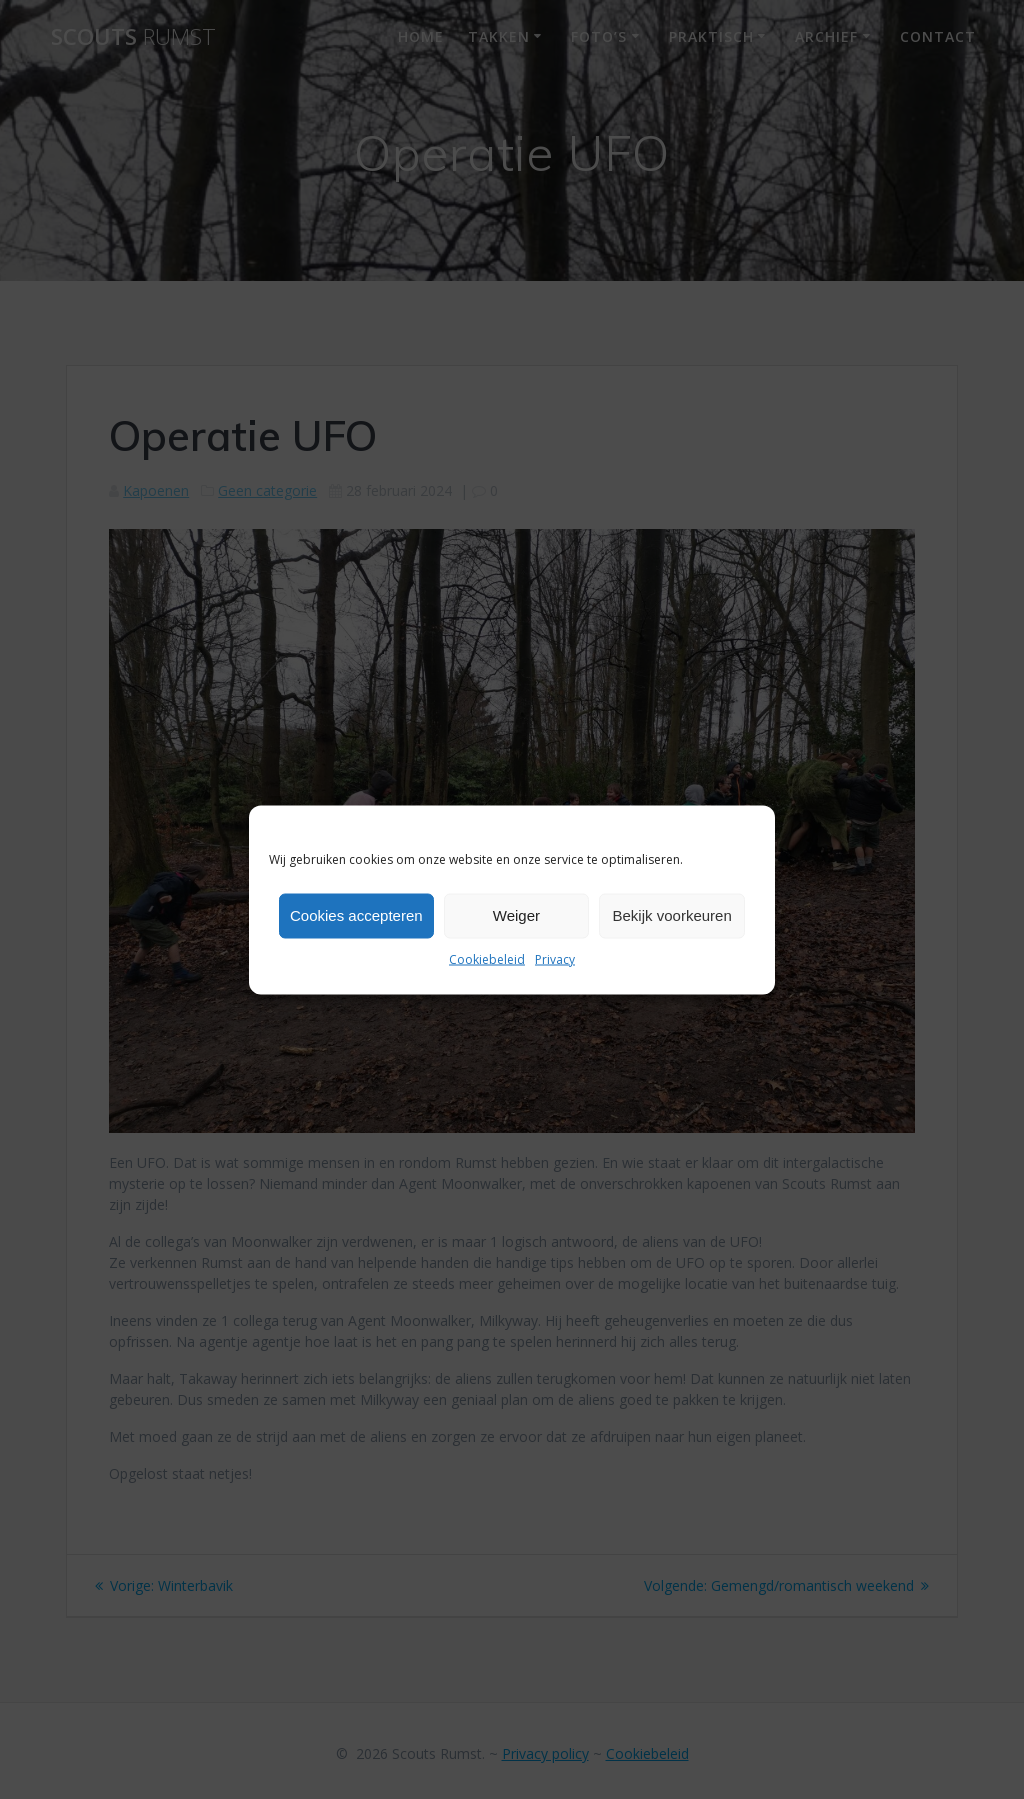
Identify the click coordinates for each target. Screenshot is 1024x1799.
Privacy (555, 958)
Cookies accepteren (356, 915)
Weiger (516, 915)
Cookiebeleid (487, 958)
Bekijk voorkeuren (672, 915)
